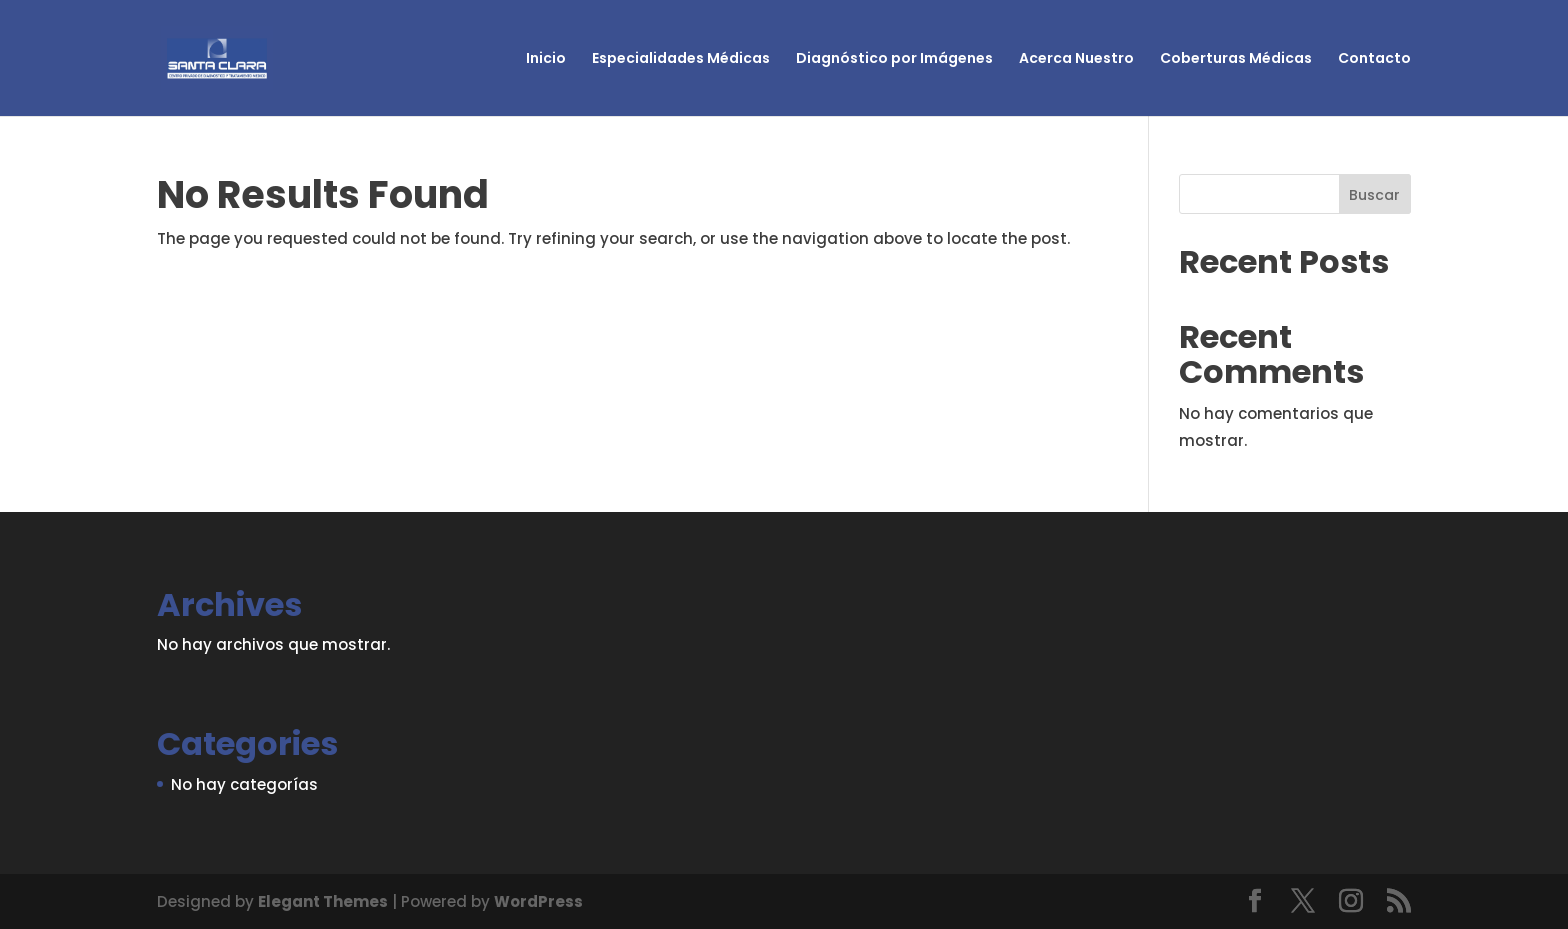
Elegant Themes (323, 901)
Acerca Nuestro (1076, 59)
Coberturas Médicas (1236, 59)
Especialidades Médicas (681, 59)
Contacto (1374, 59)
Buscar (1374, 195)
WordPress (538, 901)
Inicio (546, 59)
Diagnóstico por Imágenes (894, 59)
